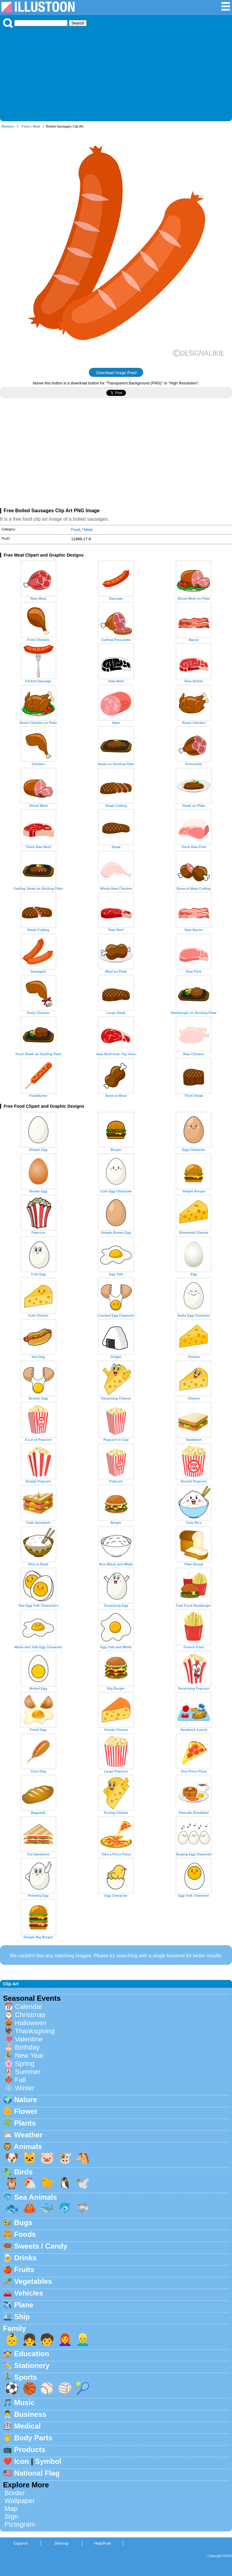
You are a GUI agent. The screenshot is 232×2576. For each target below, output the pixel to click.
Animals (28, 2146)
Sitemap (61, 2543)
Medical (27, 2426)
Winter (24, 2088)
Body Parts (33, 2438)
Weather (28, 2135)
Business (30, 2414)
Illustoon (8, 126)
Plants (25, 2123)
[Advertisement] (116, 73)
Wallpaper (20, 2501)
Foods (25, 2234)
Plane (24, 2305)
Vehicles (28, 2293)
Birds (23, 2172)
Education (31, 2354)
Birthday (27, 2047)
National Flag (37, 2473)
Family (14, 2328)
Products (30, 2449)
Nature (25, 2099)
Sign (11, 2516)
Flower (25, 2111)
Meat (36, 126)
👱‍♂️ (83, 2339)
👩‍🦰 (65, 2339)
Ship (22, 2316)
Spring (24, 2063)
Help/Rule (102, 2543)
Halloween (31, 2023)
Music (24, 2402)
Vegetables (33, 2281)
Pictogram (20, 2524)
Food (26, 126)
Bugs (23, 2222)
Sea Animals (35, 2197)
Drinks (25, 2258)
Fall (20, 2080)
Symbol (48, 2461)
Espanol (20, 2543)
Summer (27, 2072)
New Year (29, 2055)
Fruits (24, 2269)
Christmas (30, 2015)
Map (11, 2508)
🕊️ (83, 2183)
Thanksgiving (35, 2031)
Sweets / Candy (40, 2246)
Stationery (32, 2365)
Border (15, 2493)
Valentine (29, 2039)
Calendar (28, 2006)
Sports (25, 2377)
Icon (21, 2461)
